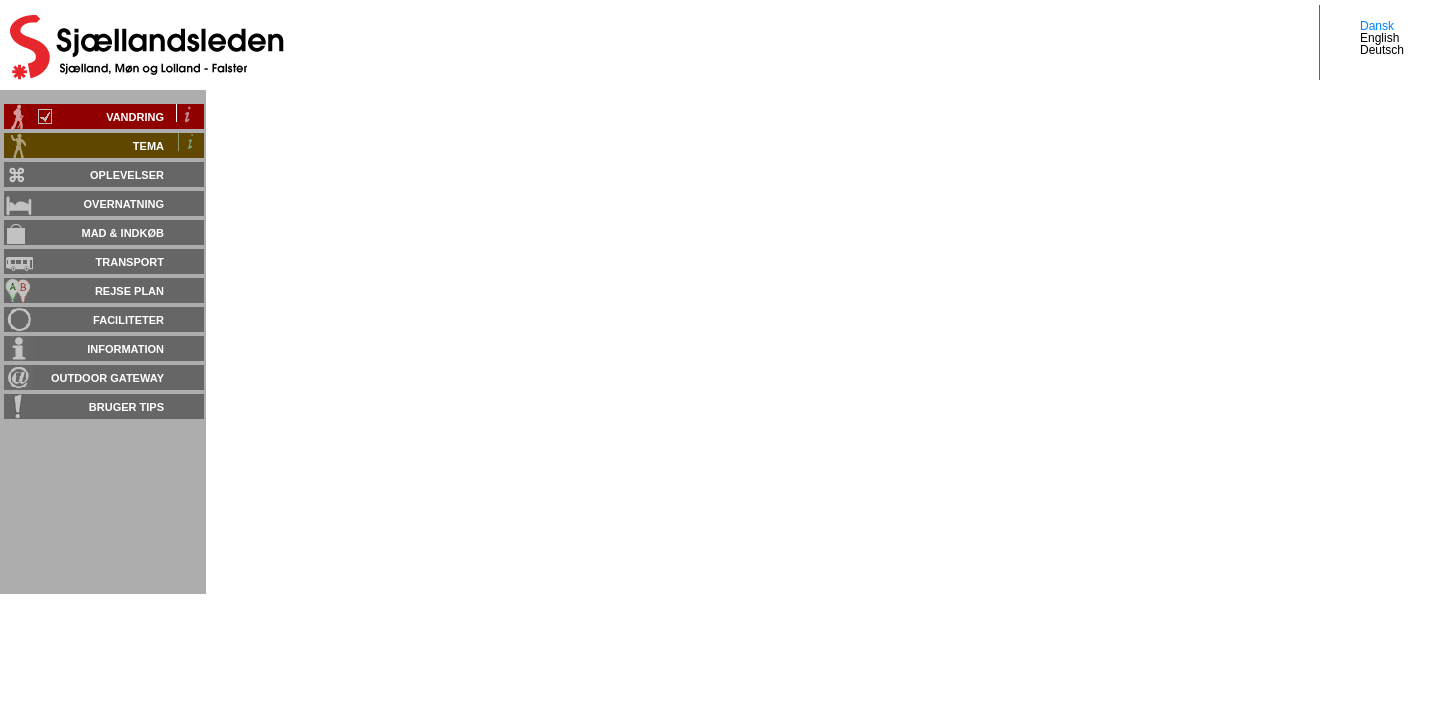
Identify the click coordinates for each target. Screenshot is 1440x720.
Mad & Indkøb (123, 233)
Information (125, 349)
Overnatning (124, 204)
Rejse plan (129, 291)
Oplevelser (127, 175)
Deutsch (1382, 50)
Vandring (135, 117)
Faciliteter (128, 320)
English (1379, 38)
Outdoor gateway (107, 378)
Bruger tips (126, 407)
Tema (148, 146)
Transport (130, 262)
